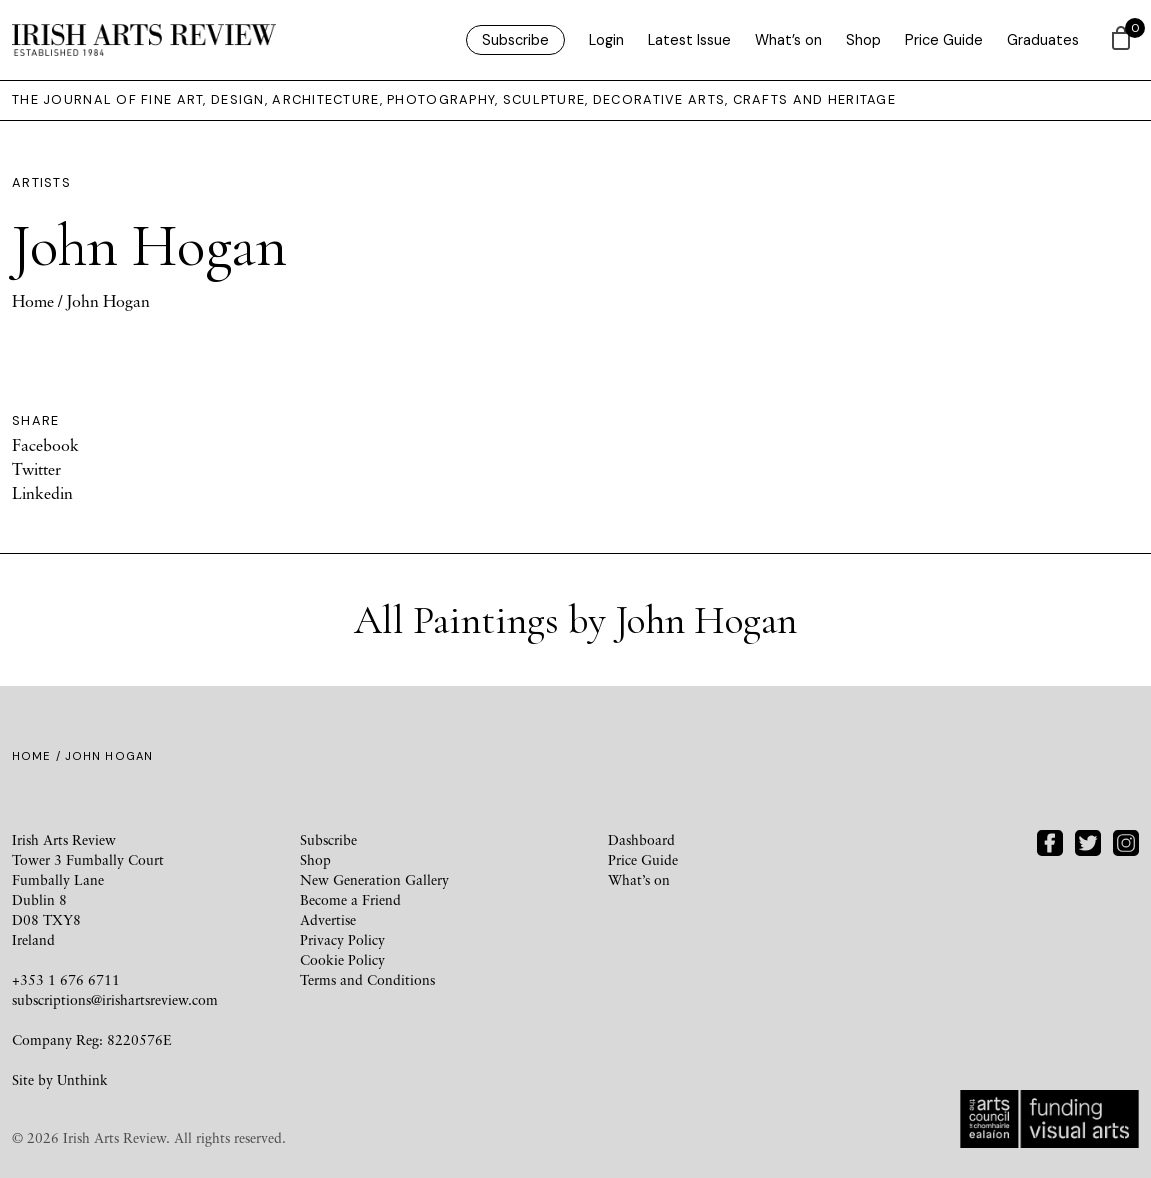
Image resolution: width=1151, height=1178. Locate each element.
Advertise (328, 919)
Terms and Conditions (367, 979)
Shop (863, 40)
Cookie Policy (342, 959)
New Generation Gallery (374, 879)
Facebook (45, 445)
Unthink (82, 1079)
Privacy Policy (342, 939)
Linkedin (42, 493)
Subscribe (515, 40)
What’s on (788, 40)
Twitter (36, 469)
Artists (41, 182)
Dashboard (641, 839)
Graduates (1043, 40)
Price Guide (944, 40)
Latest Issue (689, 40)
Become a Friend (350, 899)
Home (33, 301)
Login (606, 40)
